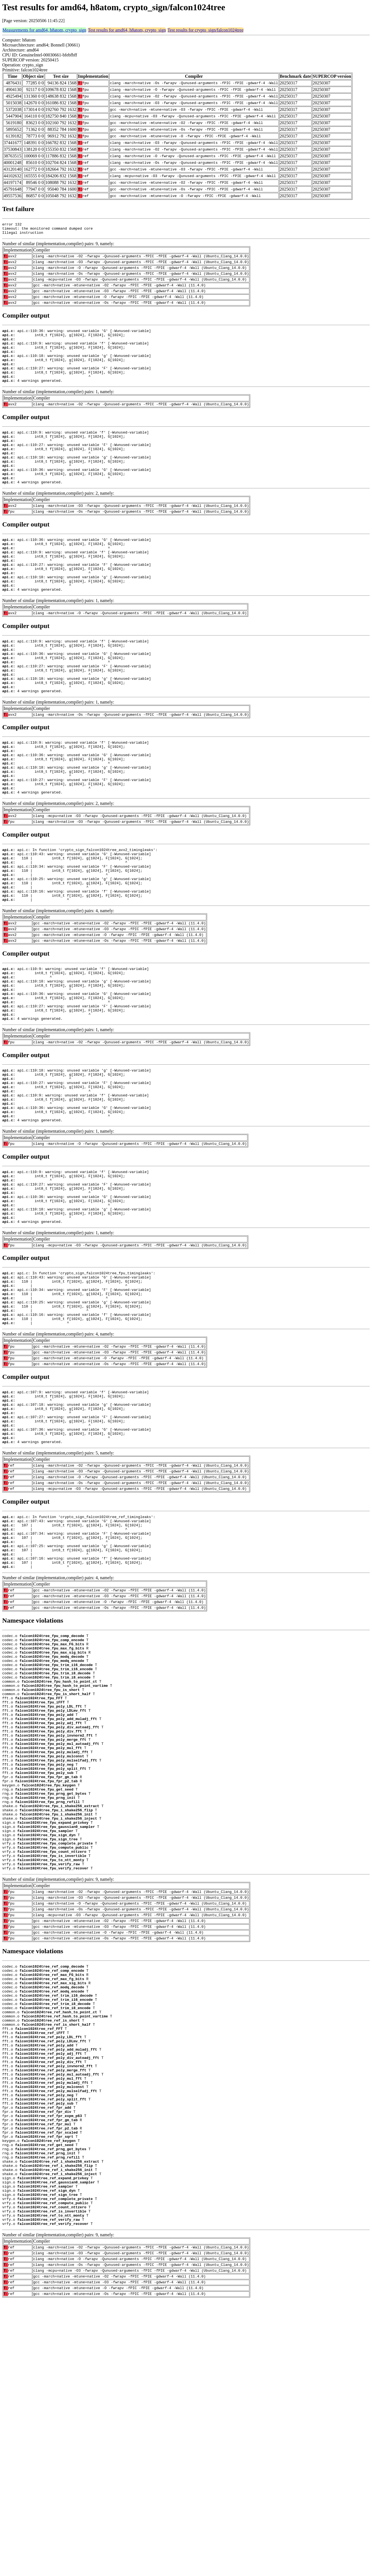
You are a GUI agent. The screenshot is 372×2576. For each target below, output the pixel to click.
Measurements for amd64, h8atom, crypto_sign (44, 30)
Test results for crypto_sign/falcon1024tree (205, 30)
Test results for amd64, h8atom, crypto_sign (127, 30)
